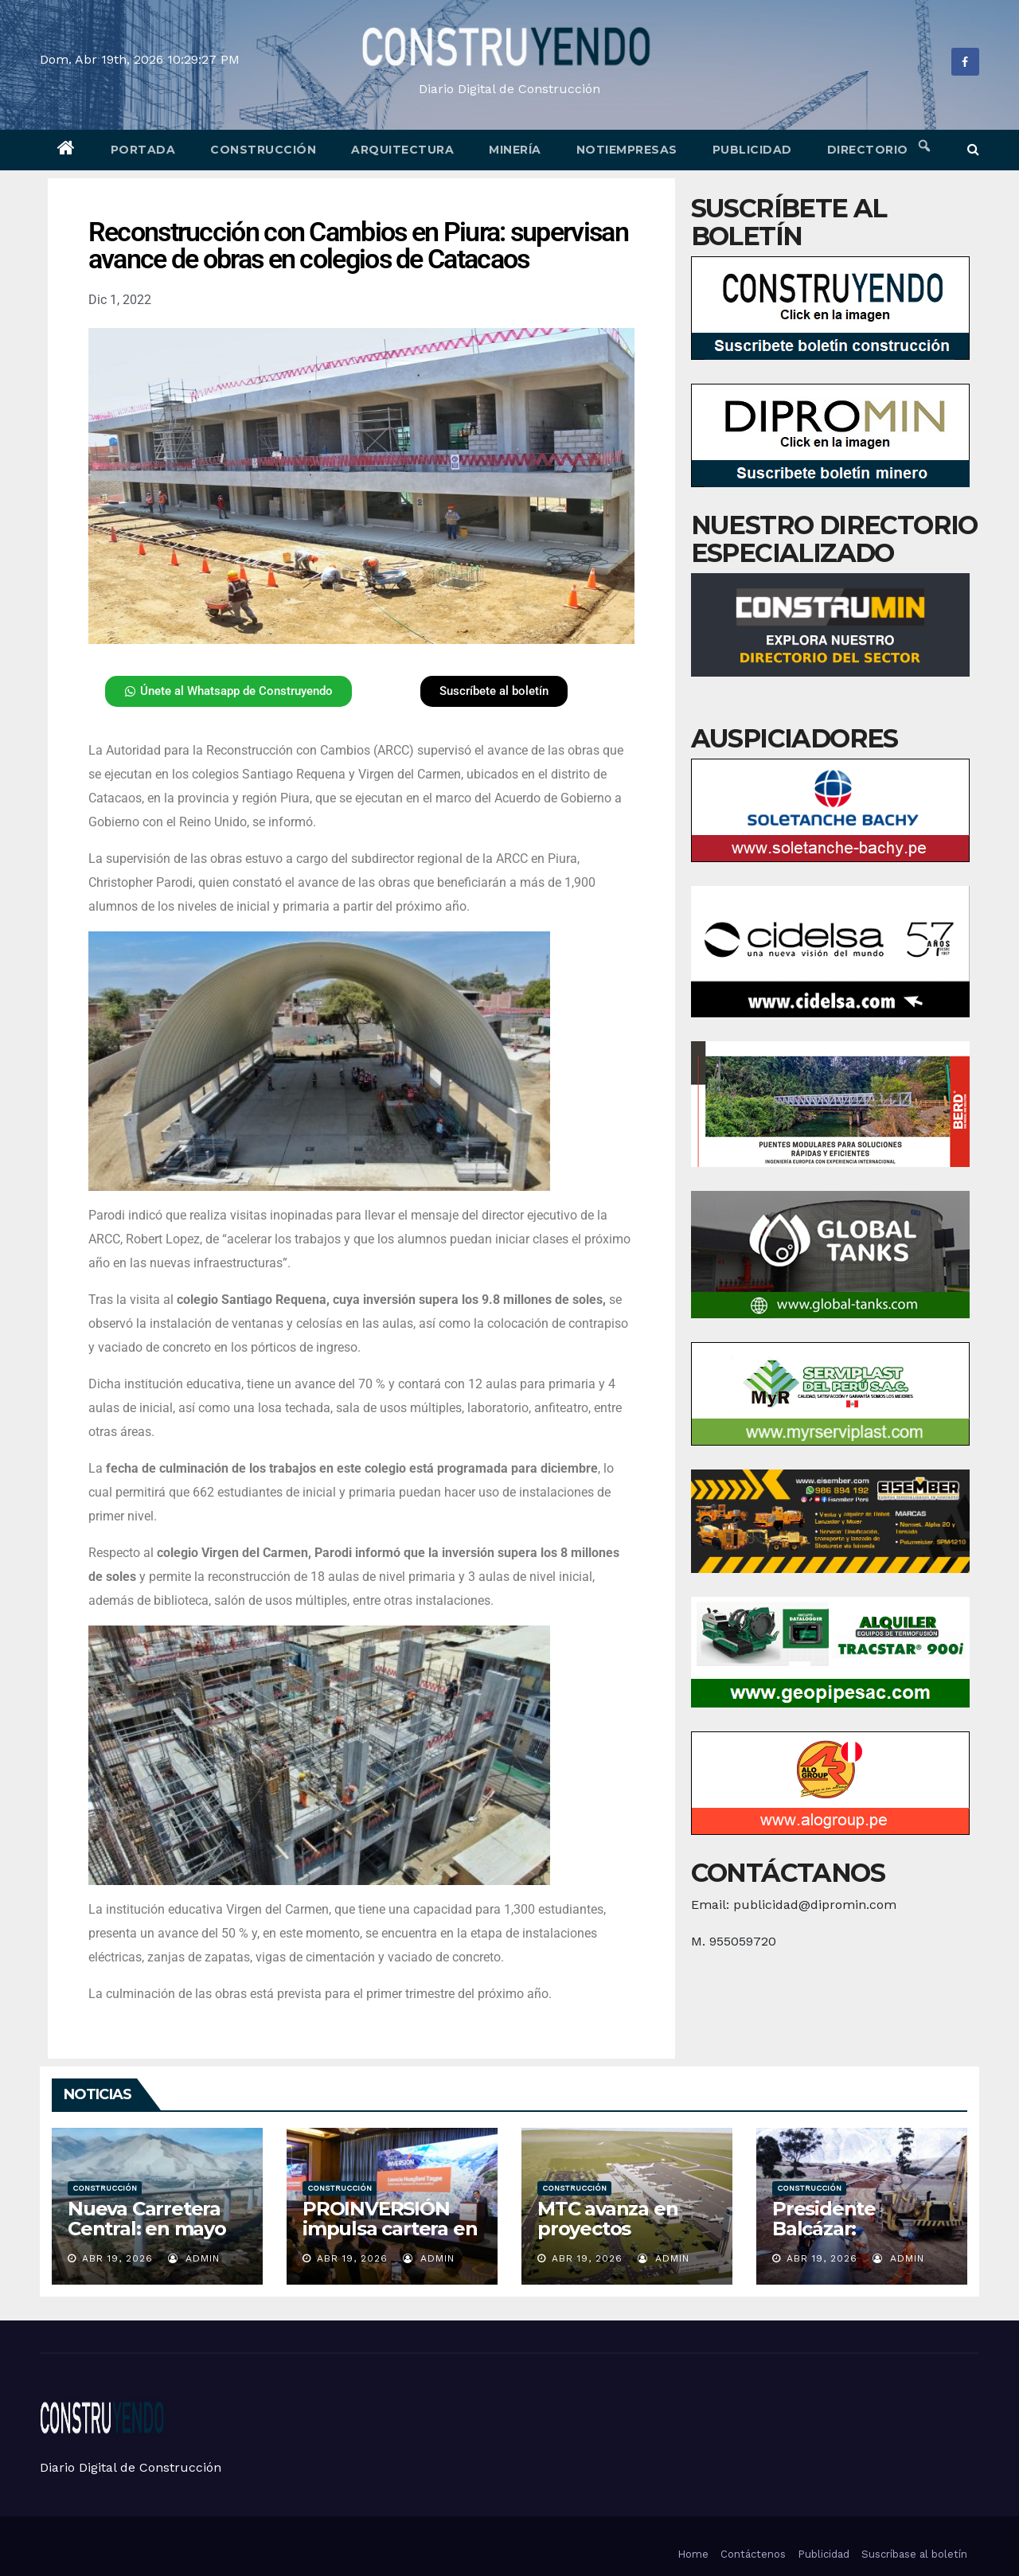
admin (194, 2258)
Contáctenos (753, 2554)
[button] (973, 149)
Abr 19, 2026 (117, 2258)
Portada (143, 149)
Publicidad (752, 149)
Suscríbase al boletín (914, 2554)
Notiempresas (626, 149)
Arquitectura (402, 149)
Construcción (263, 149)
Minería (515, 149)
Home (693, 2554)
